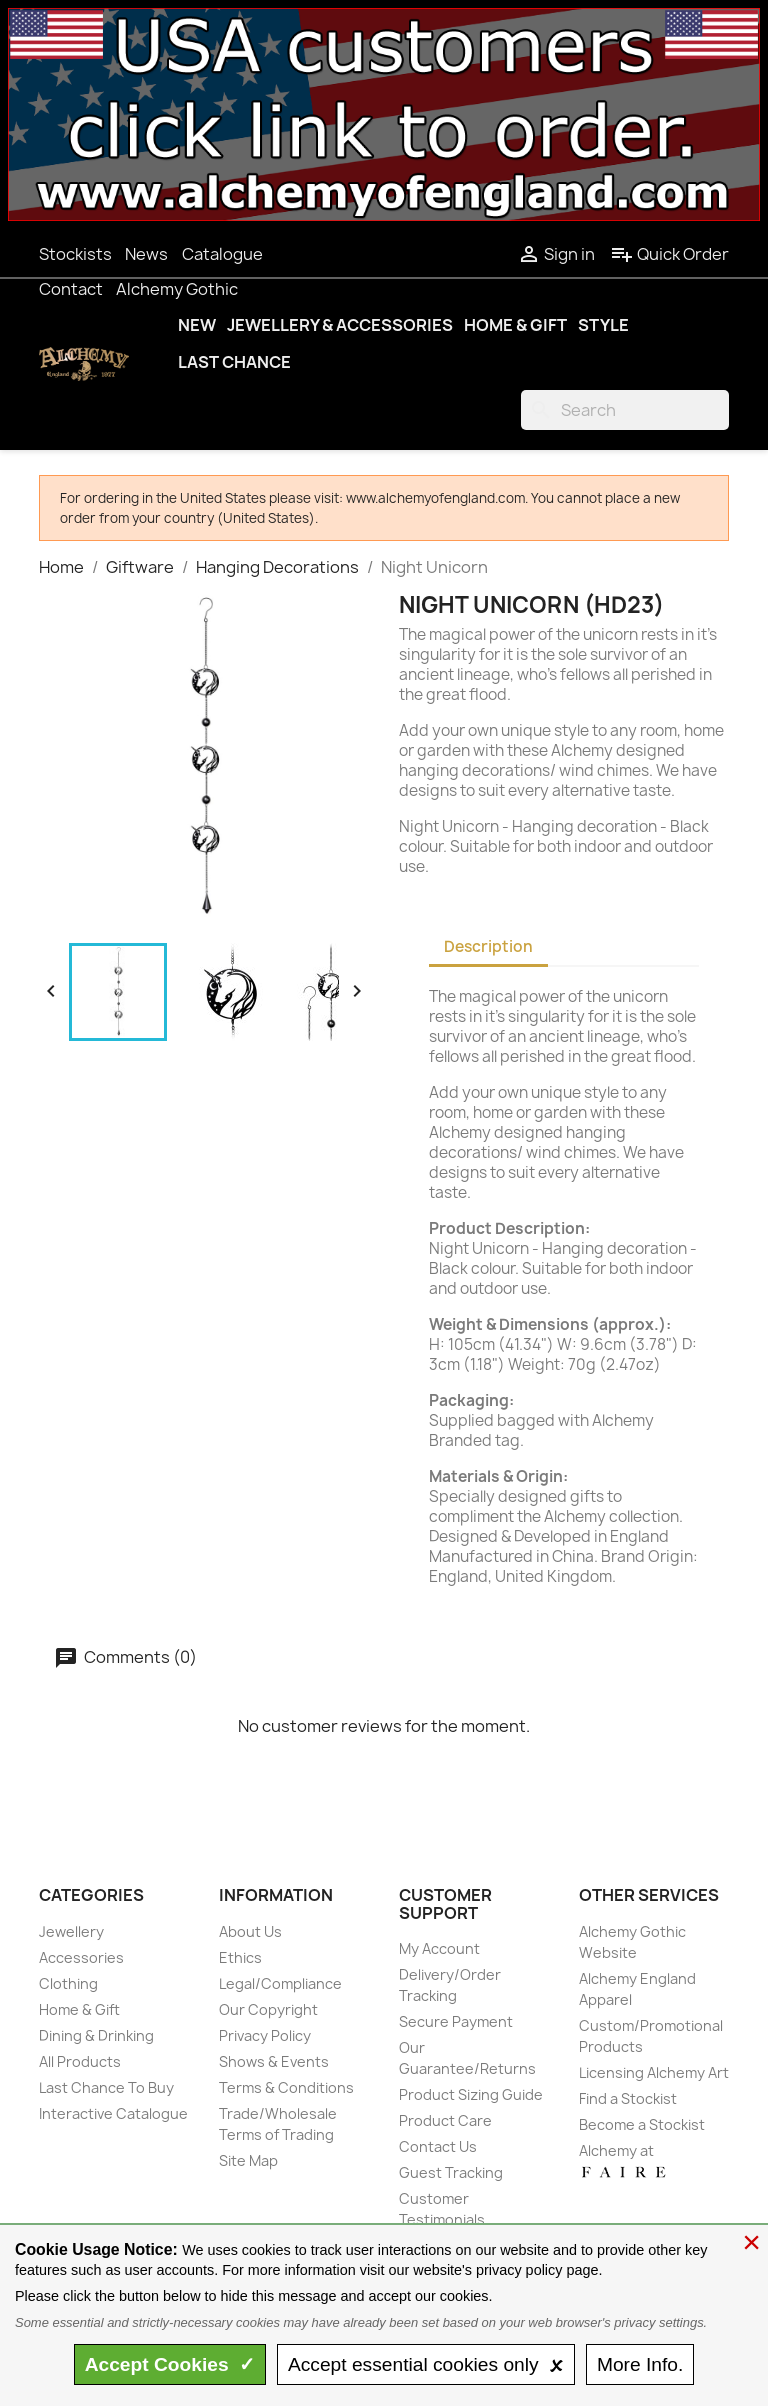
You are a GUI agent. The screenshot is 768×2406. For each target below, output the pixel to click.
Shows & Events (274, 2061)
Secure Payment (456, 2021)
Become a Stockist (642, 2124)
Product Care (445, 2120)
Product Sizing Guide (471, 2094)
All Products (80, 2061)
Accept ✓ (170, 2364)
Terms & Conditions (286, 2087)
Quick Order (669, 254)
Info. (640, 2364)
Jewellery (71, 1931)
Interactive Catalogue (113, 2113)
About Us (250, 1931)
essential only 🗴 (426, 2364)
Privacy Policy (265, 2035)
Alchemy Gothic (177, 289)
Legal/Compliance (280, 1983)
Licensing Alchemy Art (654, 2072)
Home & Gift (515, 325)
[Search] (625, 410)
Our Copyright (268, 2009)
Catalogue (222, 254)
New (197, 325)
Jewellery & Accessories (340, 325)
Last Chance (234, 362)
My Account (439, 1948)
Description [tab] (488, 946)
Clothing (68, 1983)
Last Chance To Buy (106, 2087)
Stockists (75, 254)
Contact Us (438, 2146)
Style (603, 325)
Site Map (248, 2160)
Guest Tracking (451, 2172)
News (146, 254)
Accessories (81, 1957)
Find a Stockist (628, 2098)
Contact (71, 289)
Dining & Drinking (96, 2035)
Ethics (240, 1957)
